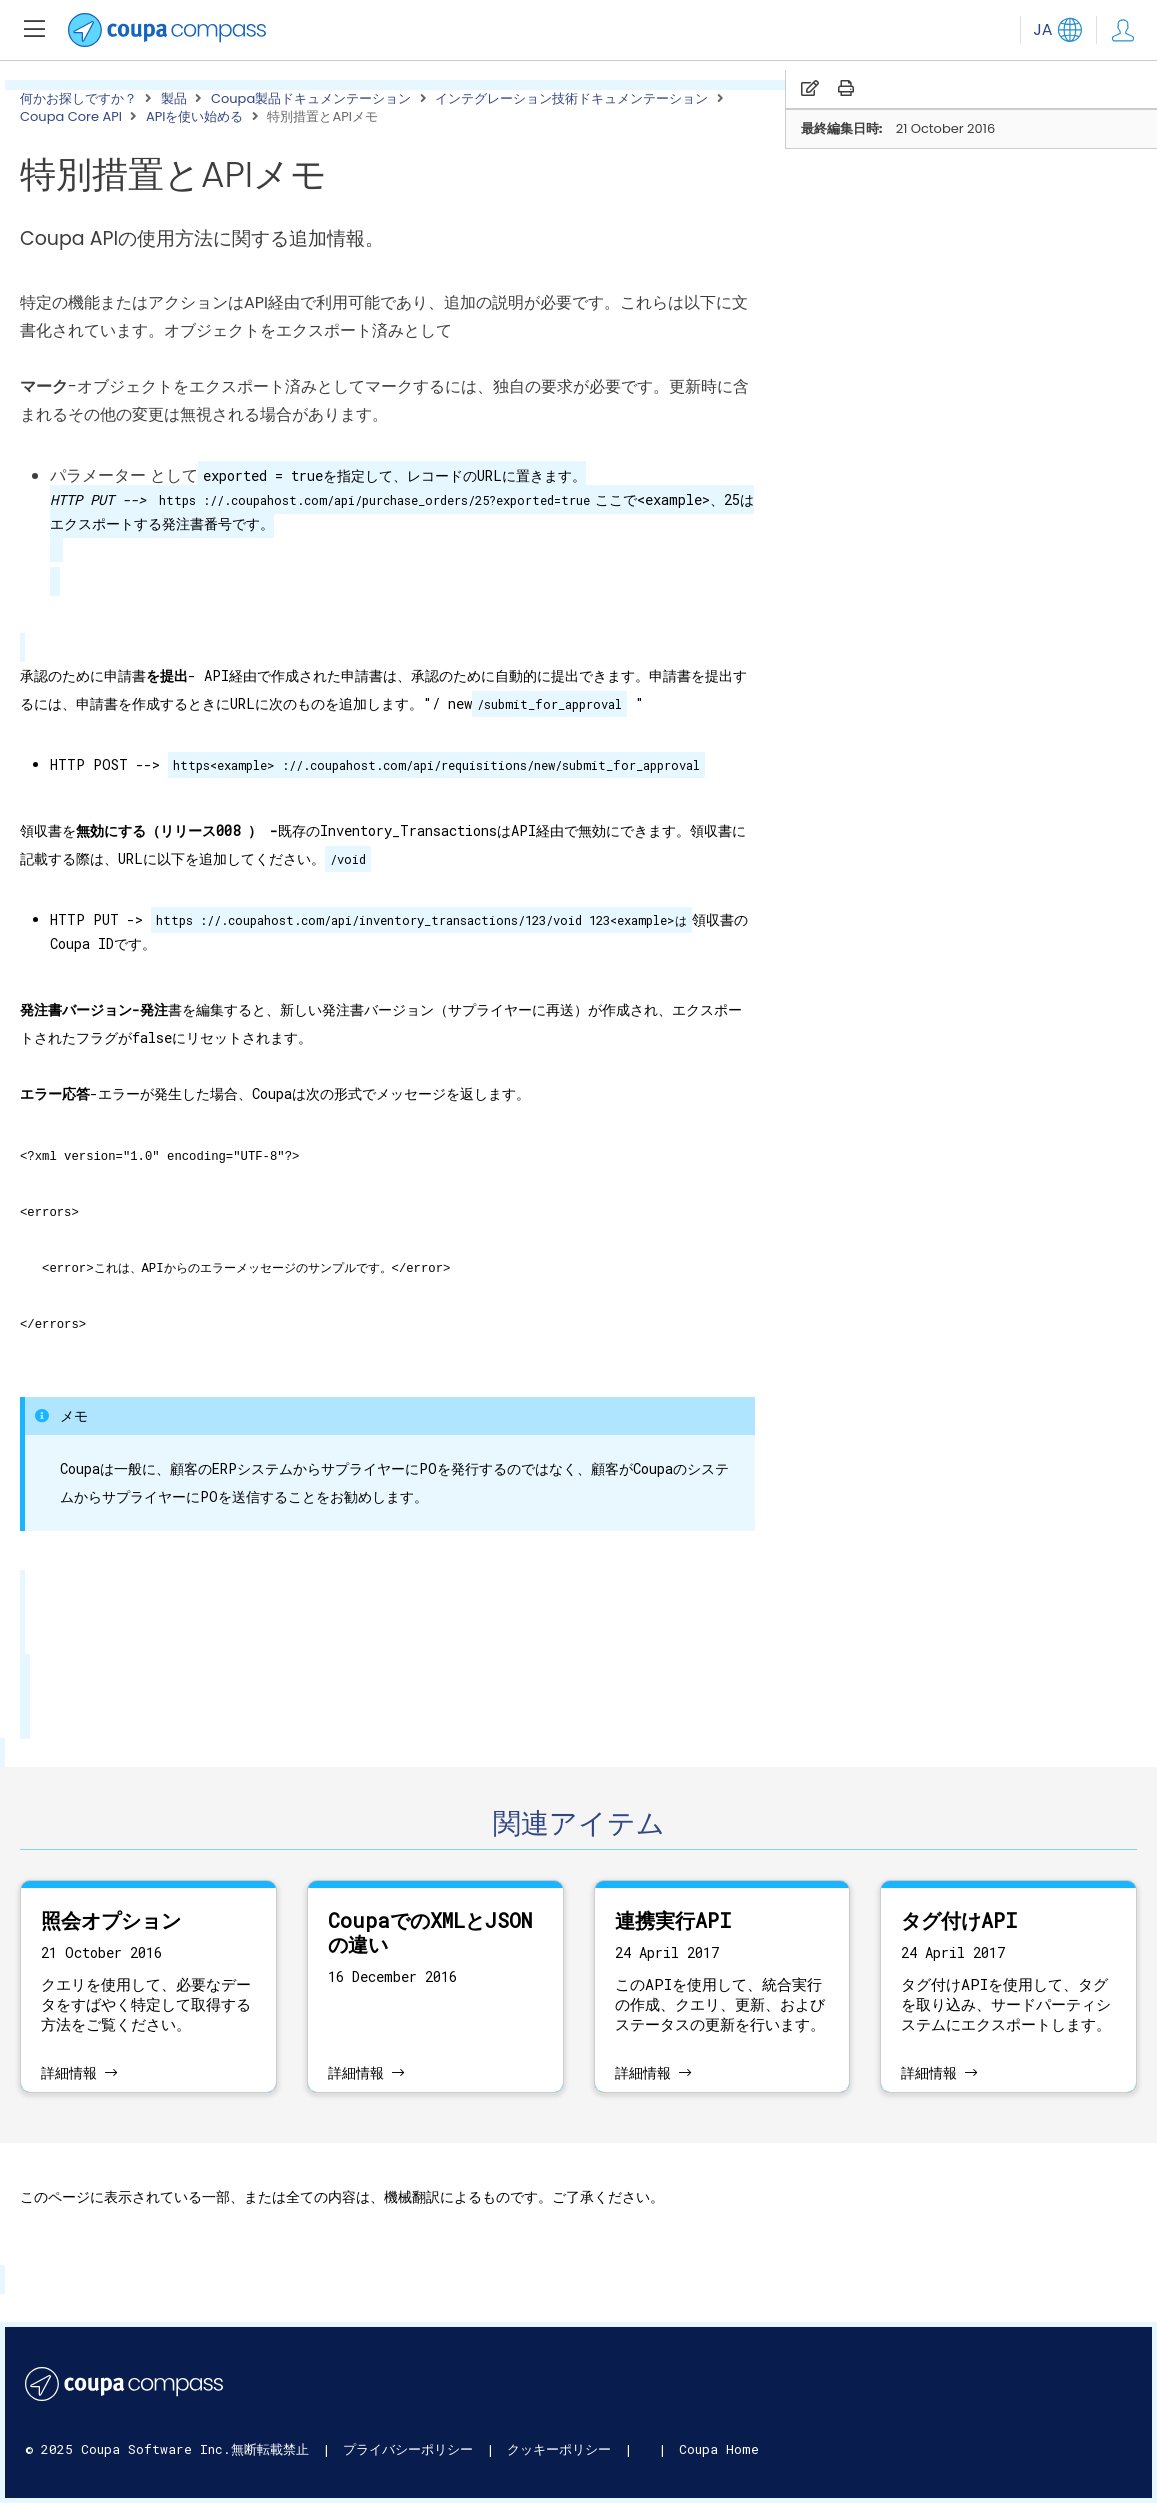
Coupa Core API (71, 117)
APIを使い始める (195, 117)
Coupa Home (719, 2449)
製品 (174, 99)
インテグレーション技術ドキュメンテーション (571, 99)
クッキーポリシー (563, 2449)
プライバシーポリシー (412, 2449)
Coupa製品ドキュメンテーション (311, 99)
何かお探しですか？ (78, 99)
